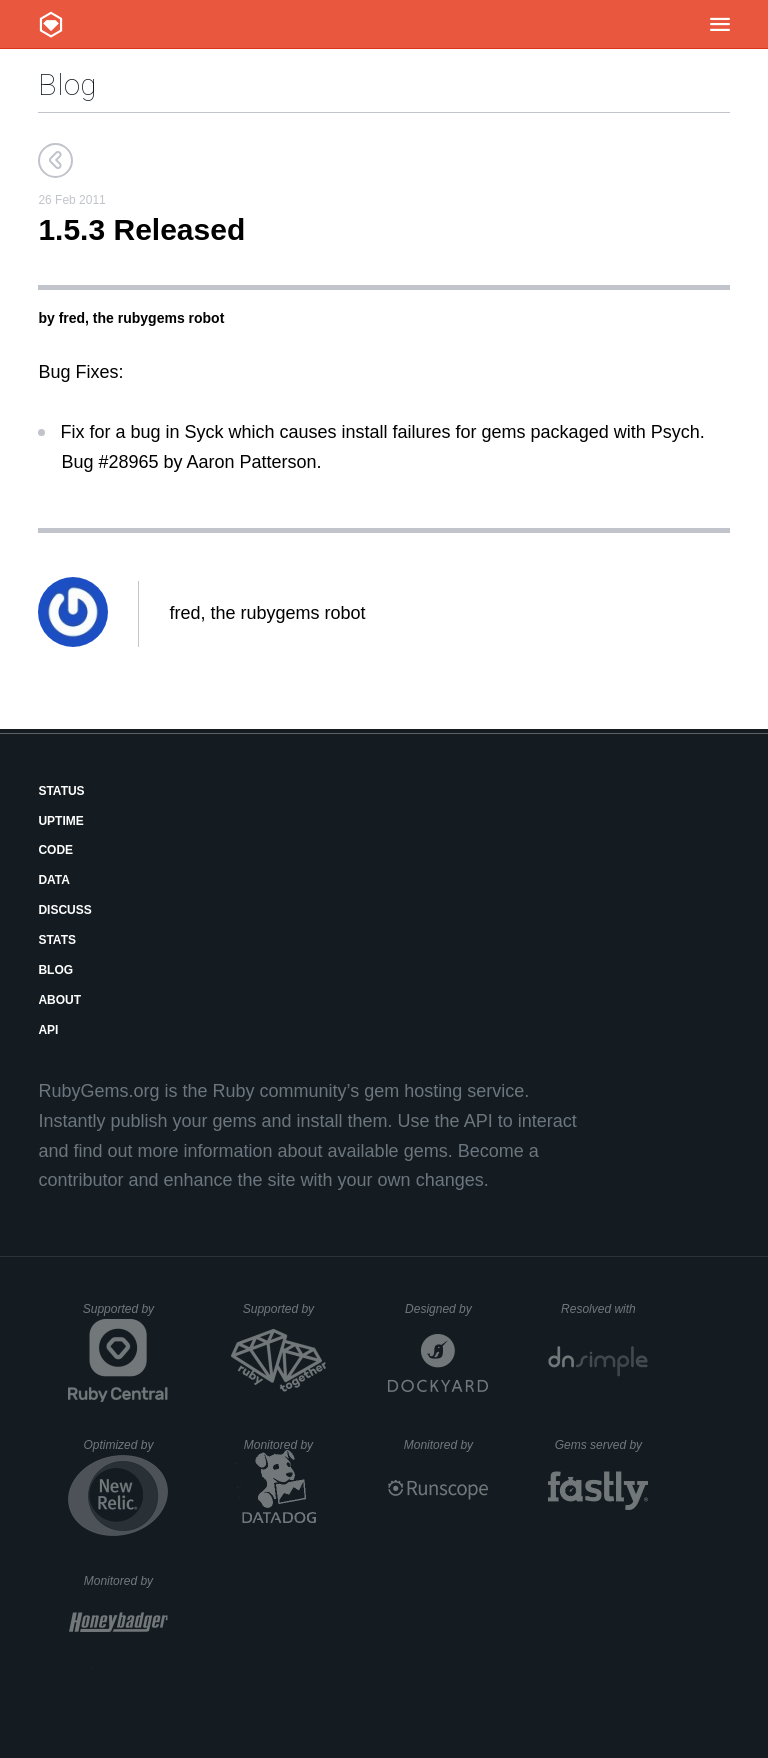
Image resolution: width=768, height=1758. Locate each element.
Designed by (446, 1309)
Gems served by (602, 1445)
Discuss (64, 910)
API (48, 1030)
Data (54, 880)
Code (55, 850)
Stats (57, 940)
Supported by (126, 1316)
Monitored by (286, 1445)
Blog (67, 84)
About (59, 1000)
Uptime (60, 821)
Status (61, 791)
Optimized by (125, 1452)
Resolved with (604, 1309)
